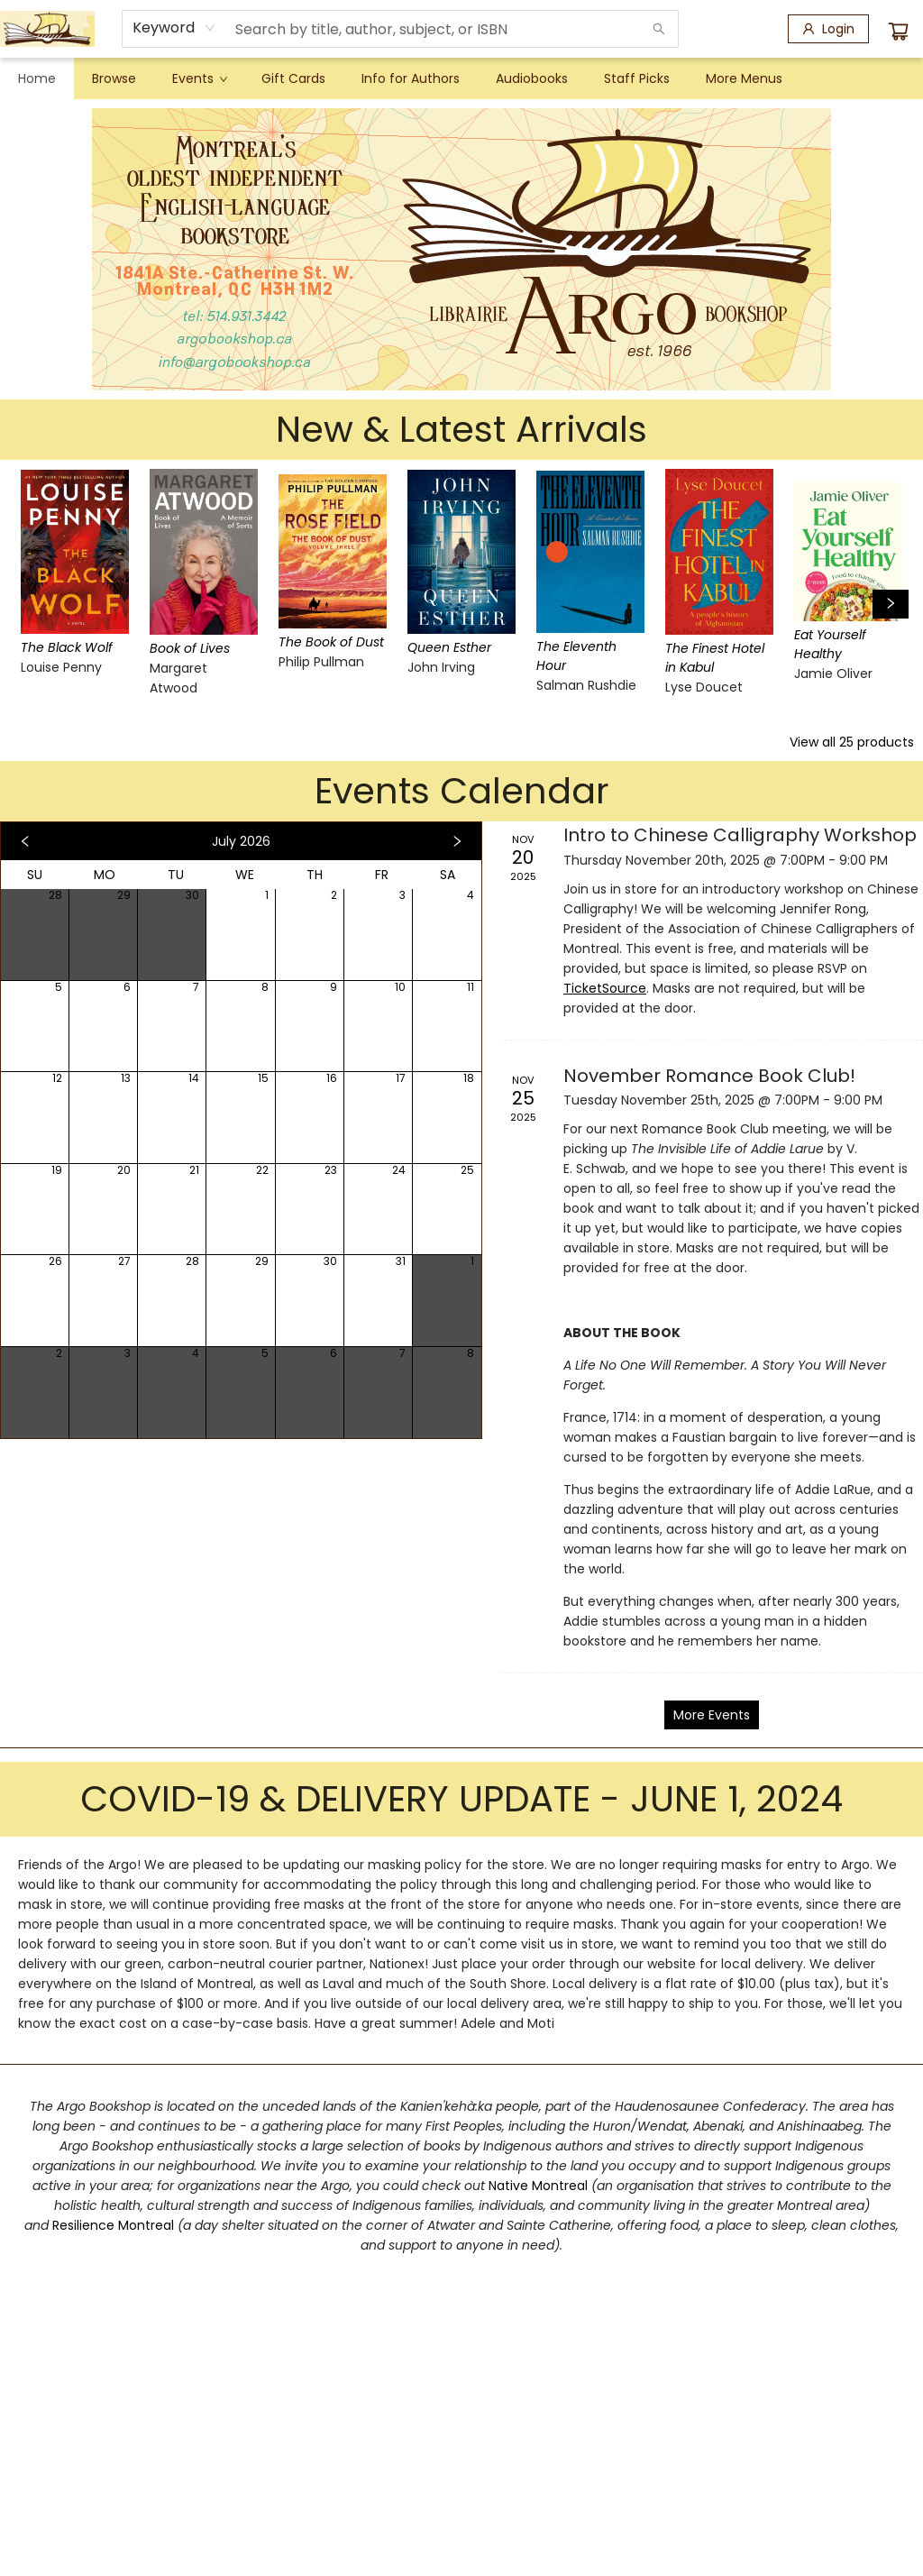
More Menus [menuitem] (744, 78)
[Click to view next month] (457, 841)
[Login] (828, 28)
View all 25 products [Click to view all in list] (852, 742)
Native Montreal (540, 2186)
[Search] (659, 29)
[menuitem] (37, 78)
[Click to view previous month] (25, 841)
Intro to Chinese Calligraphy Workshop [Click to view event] (740, 835)
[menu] (461, 78)
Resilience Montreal (113, 2225)
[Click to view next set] (891, 604)
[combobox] (174, 28)
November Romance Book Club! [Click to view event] (709, 1075)
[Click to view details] (71, 552)
